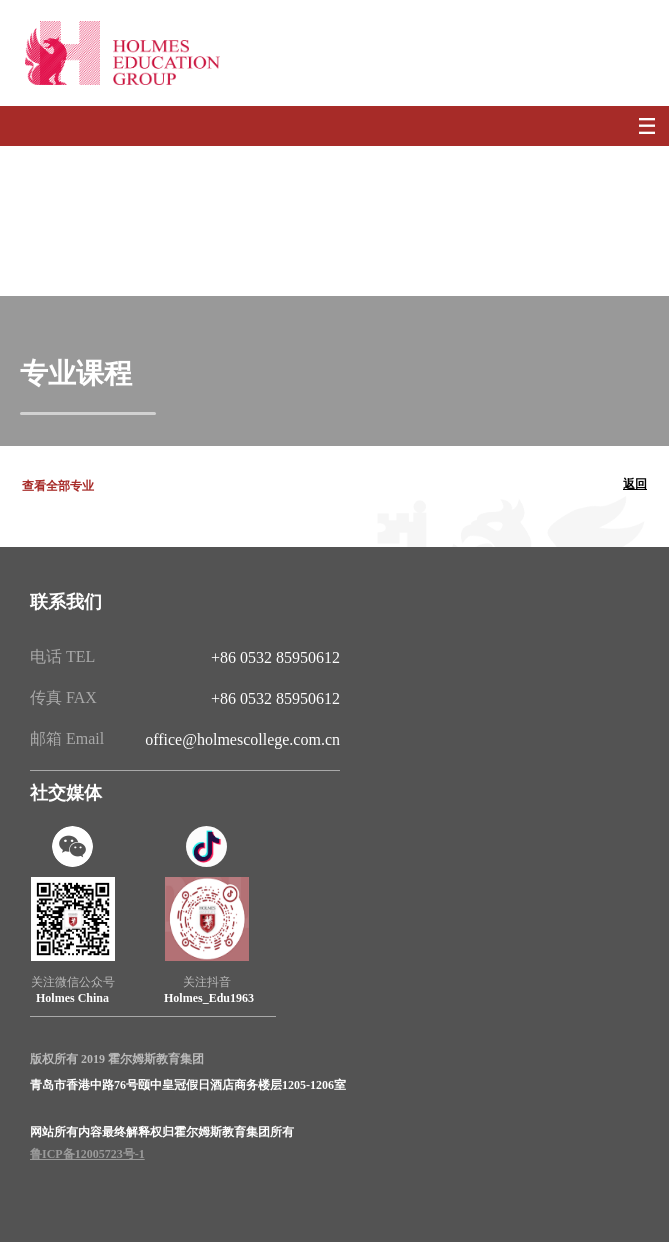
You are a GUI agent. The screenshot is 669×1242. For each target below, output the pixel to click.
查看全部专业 (58, 486)
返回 (635, 484)
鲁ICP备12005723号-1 (87, 1154)
